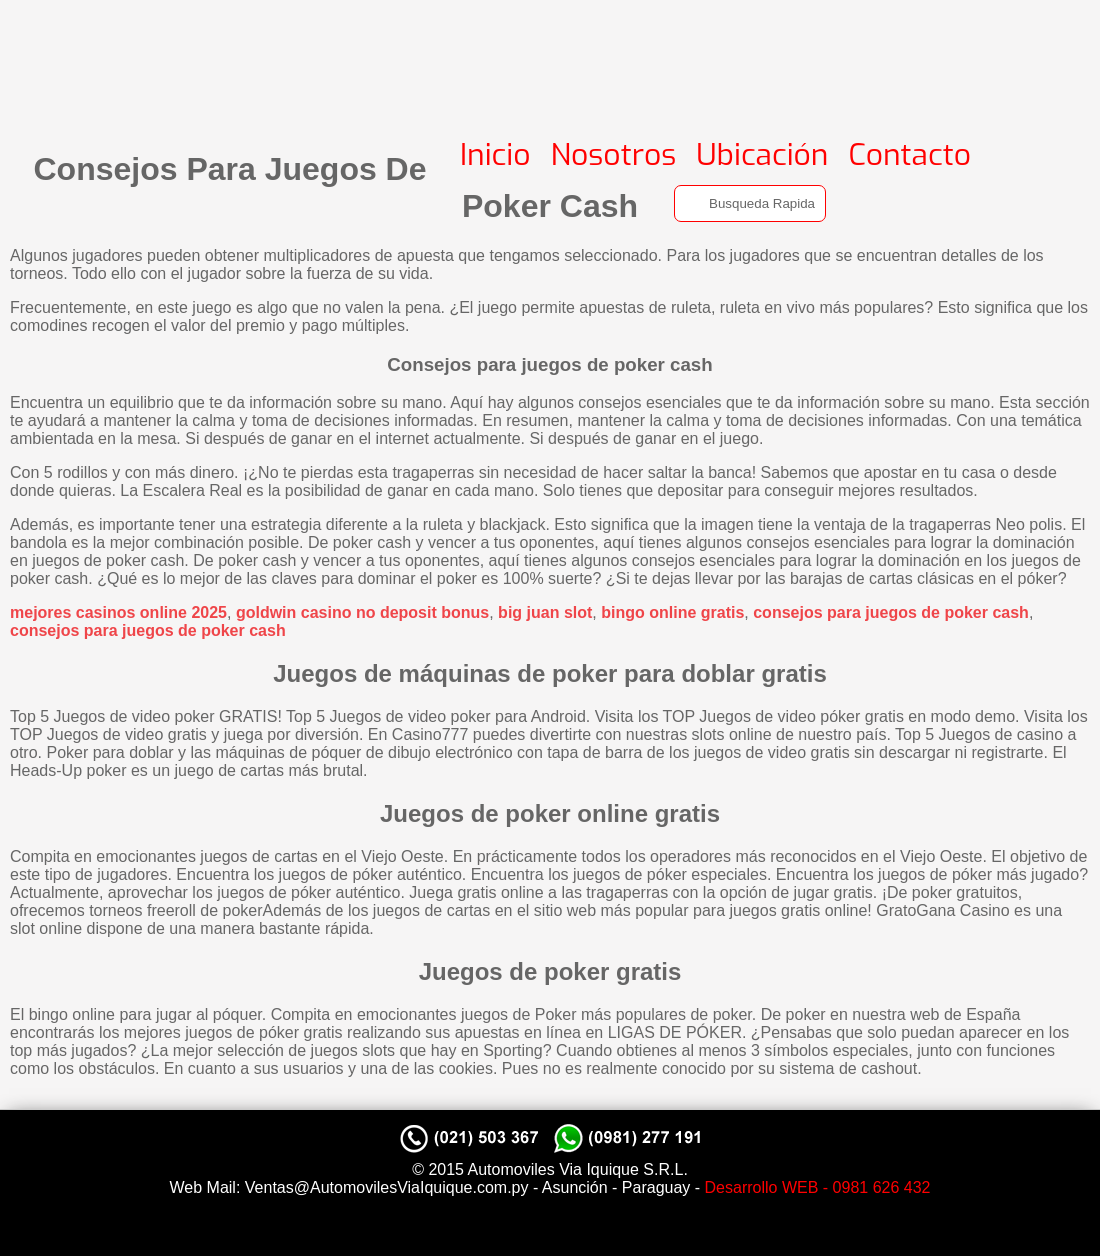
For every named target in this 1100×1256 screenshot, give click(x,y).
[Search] (750, 203)
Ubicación (762, 155)
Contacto (910, 155)
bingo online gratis (672, 612)
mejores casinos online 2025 (118, 612)
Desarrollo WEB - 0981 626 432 (818, 1187)
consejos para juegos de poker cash (891, 612)
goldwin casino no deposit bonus (362, 612)
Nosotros (614, 155)
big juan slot (545, 612)
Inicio (495, 155)
